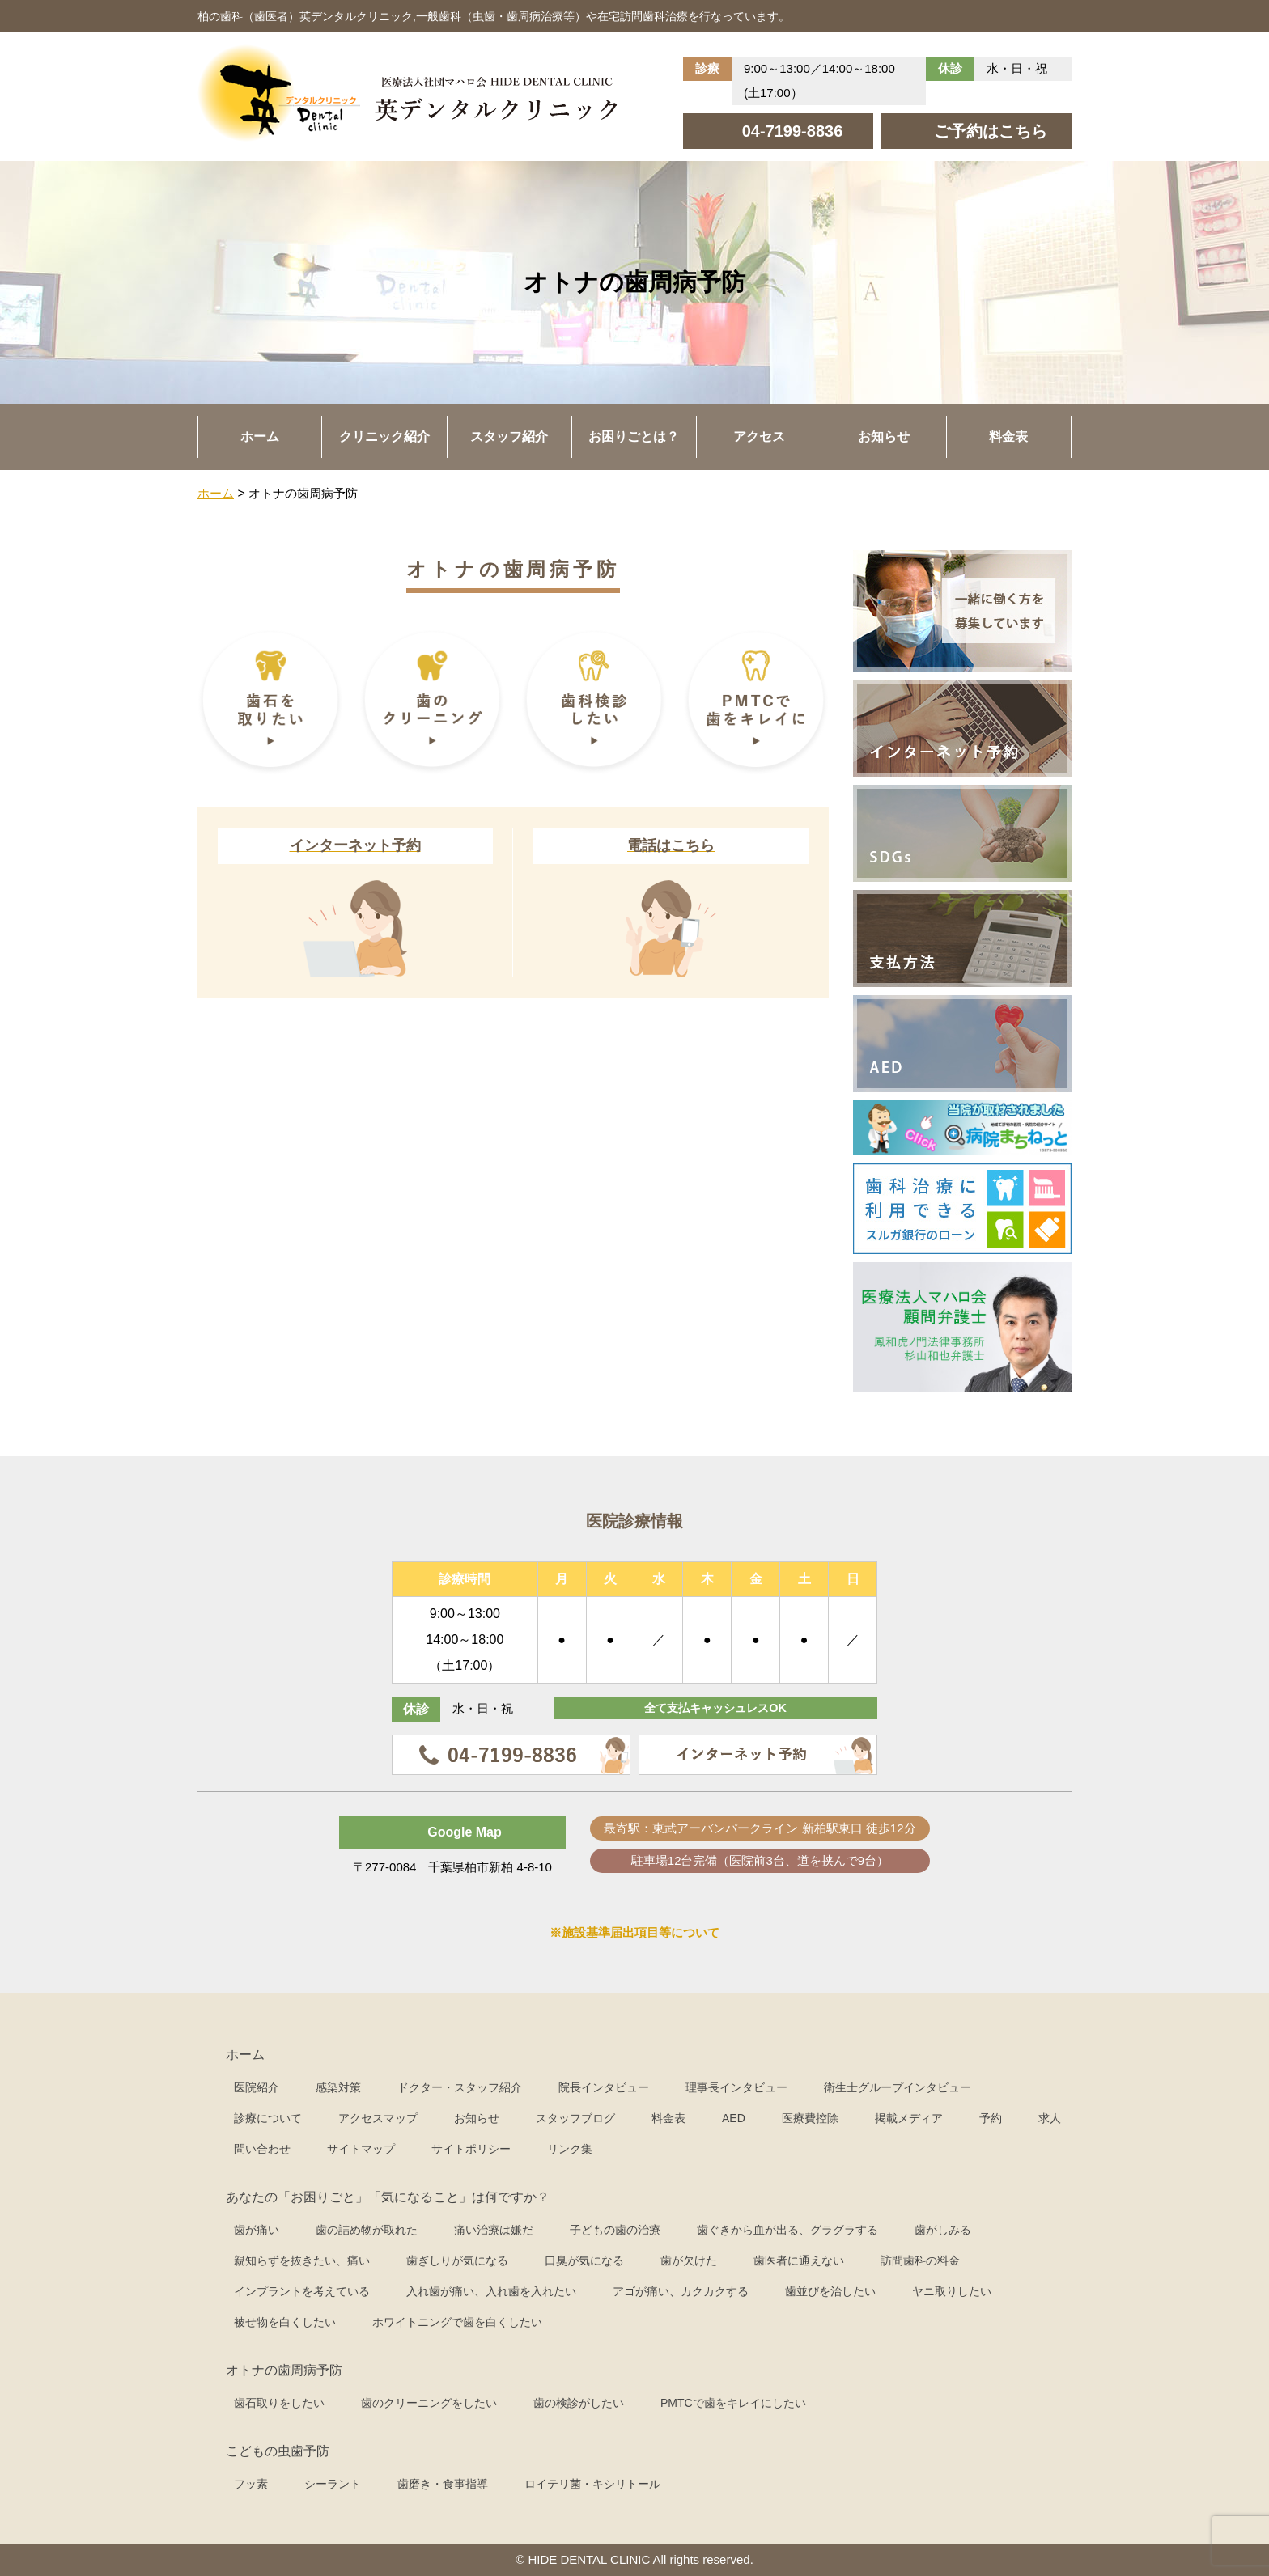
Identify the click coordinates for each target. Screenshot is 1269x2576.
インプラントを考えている (302, 2291)
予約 (990, 2118)
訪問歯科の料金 (920, 2260)
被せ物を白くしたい (285, 2321)
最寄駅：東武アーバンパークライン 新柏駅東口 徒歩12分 (759, 1828)
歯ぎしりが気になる (457, 2260)
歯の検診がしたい (578, 2402)
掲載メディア (909, 2118)
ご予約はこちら (990, 131)
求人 (1049, 2118)
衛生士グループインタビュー (897, 2087)
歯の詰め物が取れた (367, 2229)
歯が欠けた (688, 2260)
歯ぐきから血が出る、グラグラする (787, 2229)
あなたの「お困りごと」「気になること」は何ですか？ (388, 2197)
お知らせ (884, 436)
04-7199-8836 (792, 131)
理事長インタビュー (736, 2087)
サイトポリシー (471, 2148)
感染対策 (338, 2087)
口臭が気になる (584, 2260)
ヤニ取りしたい (951, 2291)
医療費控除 (810, 2118)
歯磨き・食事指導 (442, 2483)
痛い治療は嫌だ (493, 2229)
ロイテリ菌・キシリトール (592, 2483)
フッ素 (251, 2483)
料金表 (1008, 436)
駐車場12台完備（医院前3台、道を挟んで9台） (760, 1860)
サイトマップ (361, 2148)
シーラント (332, 2483)
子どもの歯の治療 (615, 2229)
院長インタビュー (603, 2087)
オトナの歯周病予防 (284, 2370)
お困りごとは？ (633, 436)
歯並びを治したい (830, 2291)
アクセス (759, 436)
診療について (268, 2118)
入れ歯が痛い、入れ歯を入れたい (491, 2291)
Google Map (464, 1832)
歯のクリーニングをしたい (429, 2402)
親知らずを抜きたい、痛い (302, 2260)
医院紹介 (256, 2087)
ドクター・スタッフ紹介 (459, 2087)
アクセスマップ (378, 2118)
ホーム (259, 436)
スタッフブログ (575, 2118)
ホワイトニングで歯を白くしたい (457, 2321)
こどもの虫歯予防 (277, 2451)
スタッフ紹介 (509, 436)
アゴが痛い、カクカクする (681, 2291)
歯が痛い (256, 2229)
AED (733, 2118)
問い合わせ (262, 2148)
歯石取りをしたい (279, 2402)
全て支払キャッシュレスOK (715, 1709)
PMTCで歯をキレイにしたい (733, 2402)
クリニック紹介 (384, 436)
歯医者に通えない (798, 2260)
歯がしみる (943, 2229)
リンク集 (569, 2148)
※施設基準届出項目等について (634, 1932)
